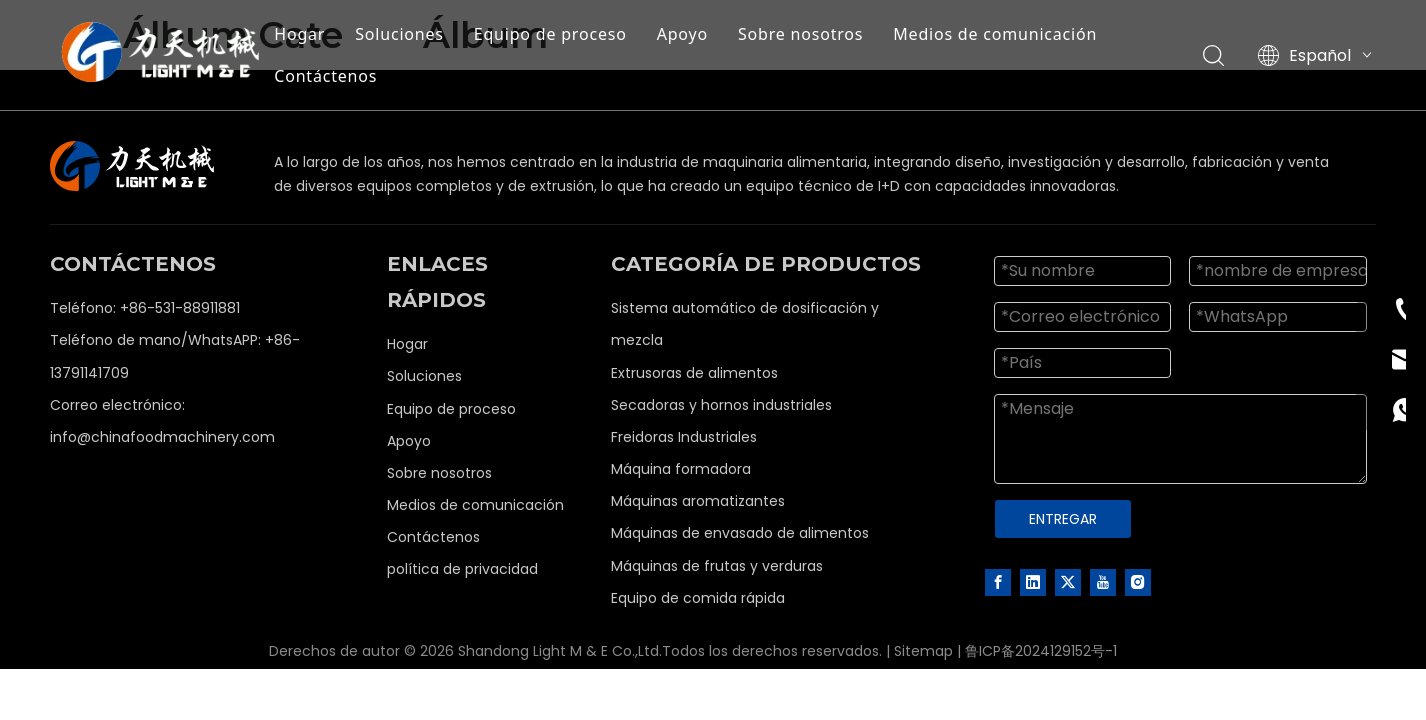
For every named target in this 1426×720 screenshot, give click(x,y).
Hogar (299, 34)
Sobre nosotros (800, 34)
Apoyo (682, 34)
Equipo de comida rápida (698, 598)
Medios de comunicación (995, 34)
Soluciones (399, 34)
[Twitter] (1068, 582)
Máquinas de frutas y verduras (717, 566)
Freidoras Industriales (684, 437)
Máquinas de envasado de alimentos (740, 533)
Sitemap (923, 651)
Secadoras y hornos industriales (721, 405)
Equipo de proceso (550, 34)
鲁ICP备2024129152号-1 (1041, 651)
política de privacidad (462, 569)
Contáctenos (325, 76)
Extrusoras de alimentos (694, 373)
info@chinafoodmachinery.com (162, 437)
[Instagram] (1138, 582)
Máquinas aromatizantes (698, 501)
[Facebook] (998, 582)
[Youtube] (1103, 582)
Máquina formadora (681, 469)
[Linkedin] (1033, 582)
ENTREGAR (1063, 519)
